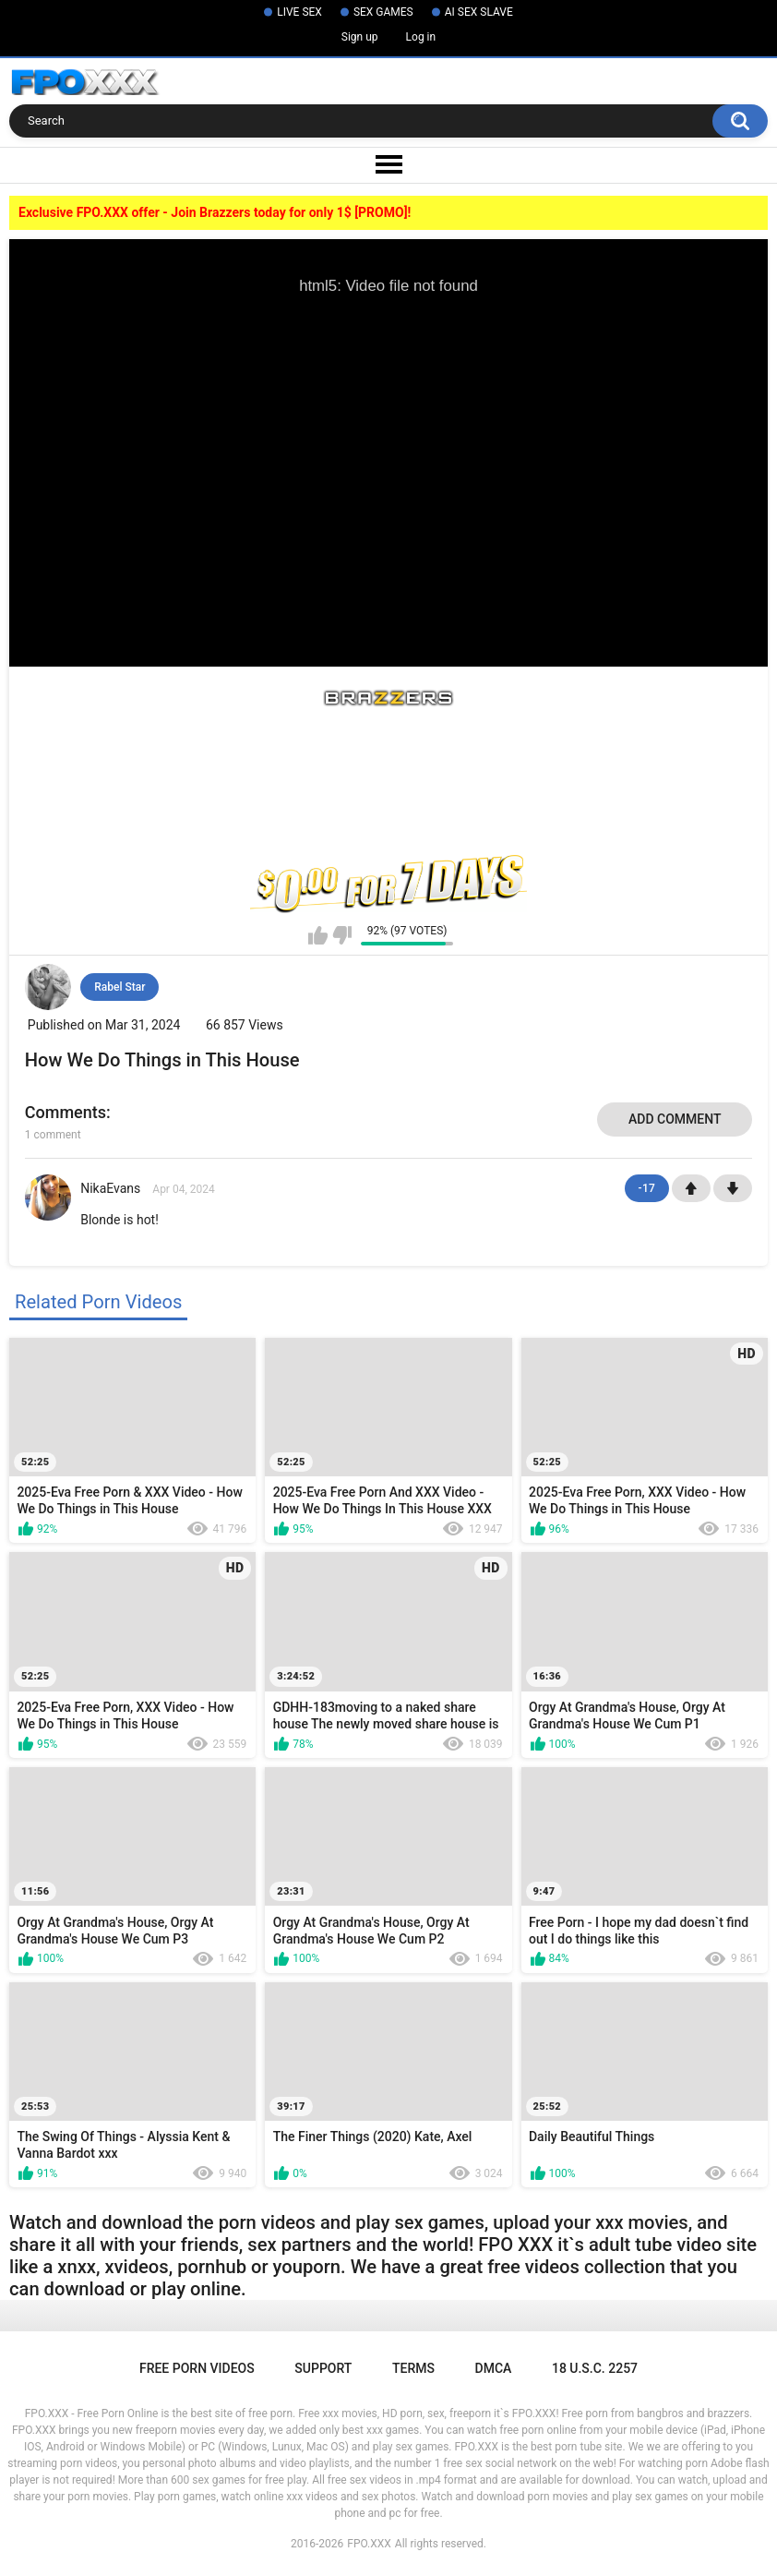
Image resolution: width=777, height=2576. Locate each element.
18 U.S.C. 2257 (595, 2368)
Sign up (359, 36)
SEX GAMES (383, 12)
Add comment (675, 1119)
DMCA (493, 2368)
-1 (732, 1188)
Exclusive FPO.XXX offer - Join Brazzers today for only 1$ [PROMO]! (214, 212)
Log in (421, 36)
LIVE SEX (299, 12)
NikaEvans (110, 1188)
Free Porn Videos (197, 2368)
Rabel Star (119, 987)
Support (323, 2368)
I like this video (318, 935)
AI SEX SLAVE (479, 12)
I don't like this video (342, 935)
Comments (65, 1112)
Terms (413, 2368)
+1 (691, 1188)
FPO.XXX (369, 2543)
